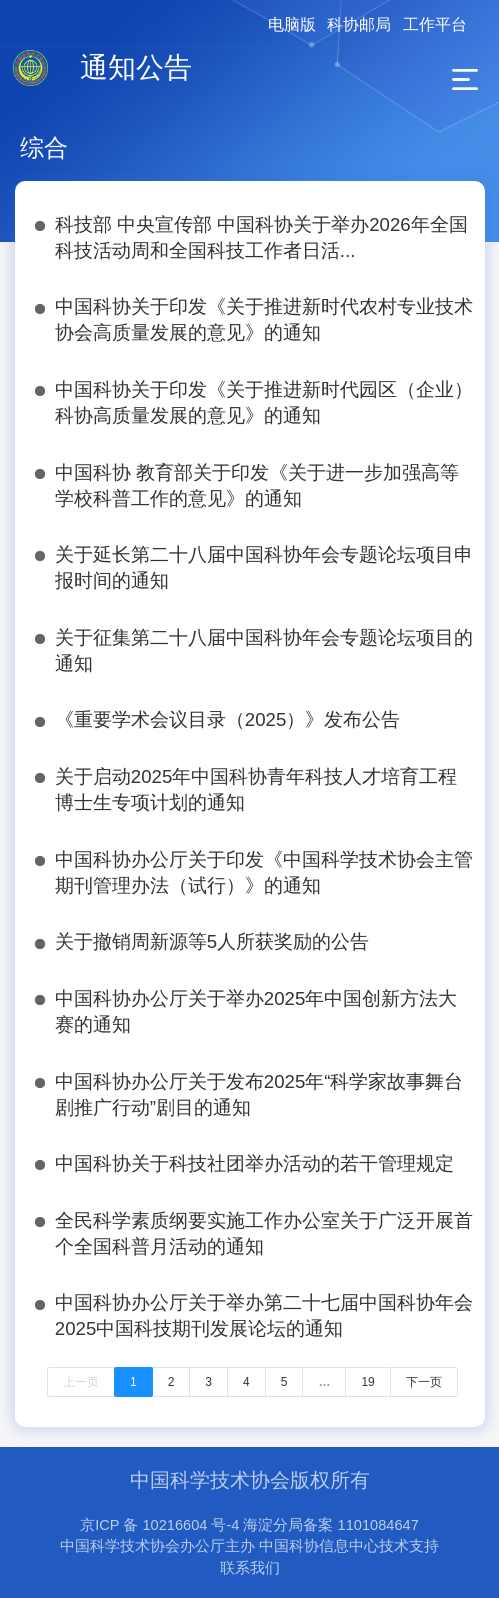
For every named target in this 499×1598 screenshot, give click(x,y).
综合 (44, 147)
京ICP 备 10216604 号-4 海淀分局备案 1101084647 (249, 1525)
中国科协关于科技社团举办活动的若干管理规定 (254, 1163)
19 (367, 1382)
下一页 (424, 1382)
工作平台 (435, 24)
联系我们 (250, 1568)
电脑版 (292, 24)
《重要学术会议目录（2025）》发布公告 (227, 719)
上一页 (81, 1382)
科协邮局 (359, 24)
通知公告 (136, 67)
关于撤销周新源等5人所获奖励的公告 (212, 941)
